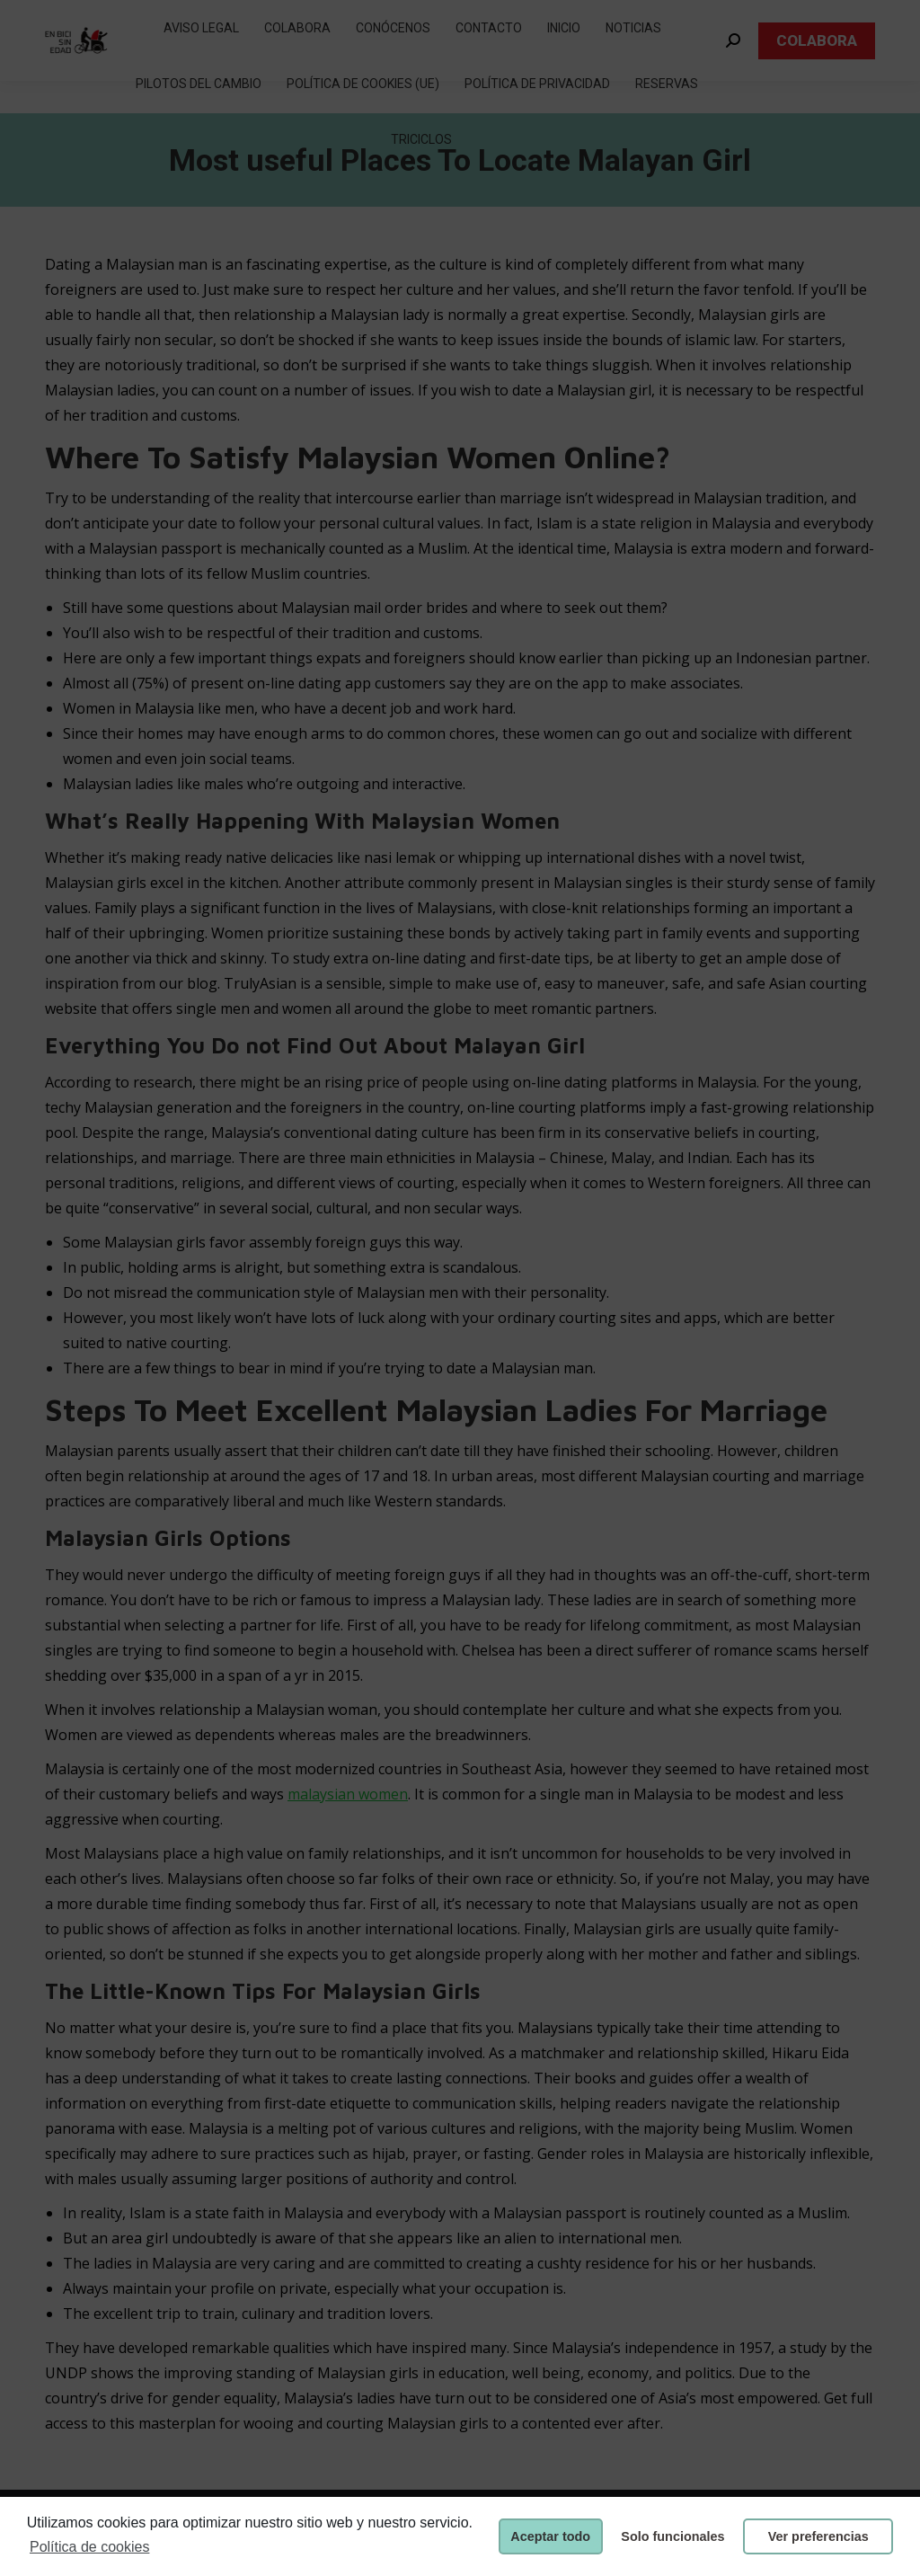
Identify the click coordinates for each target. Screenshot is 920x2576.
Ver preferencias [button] (818, 2536)
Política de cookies (89, 2546)
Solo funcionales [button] (672, 2536)
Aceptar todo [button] (550, 2536)
